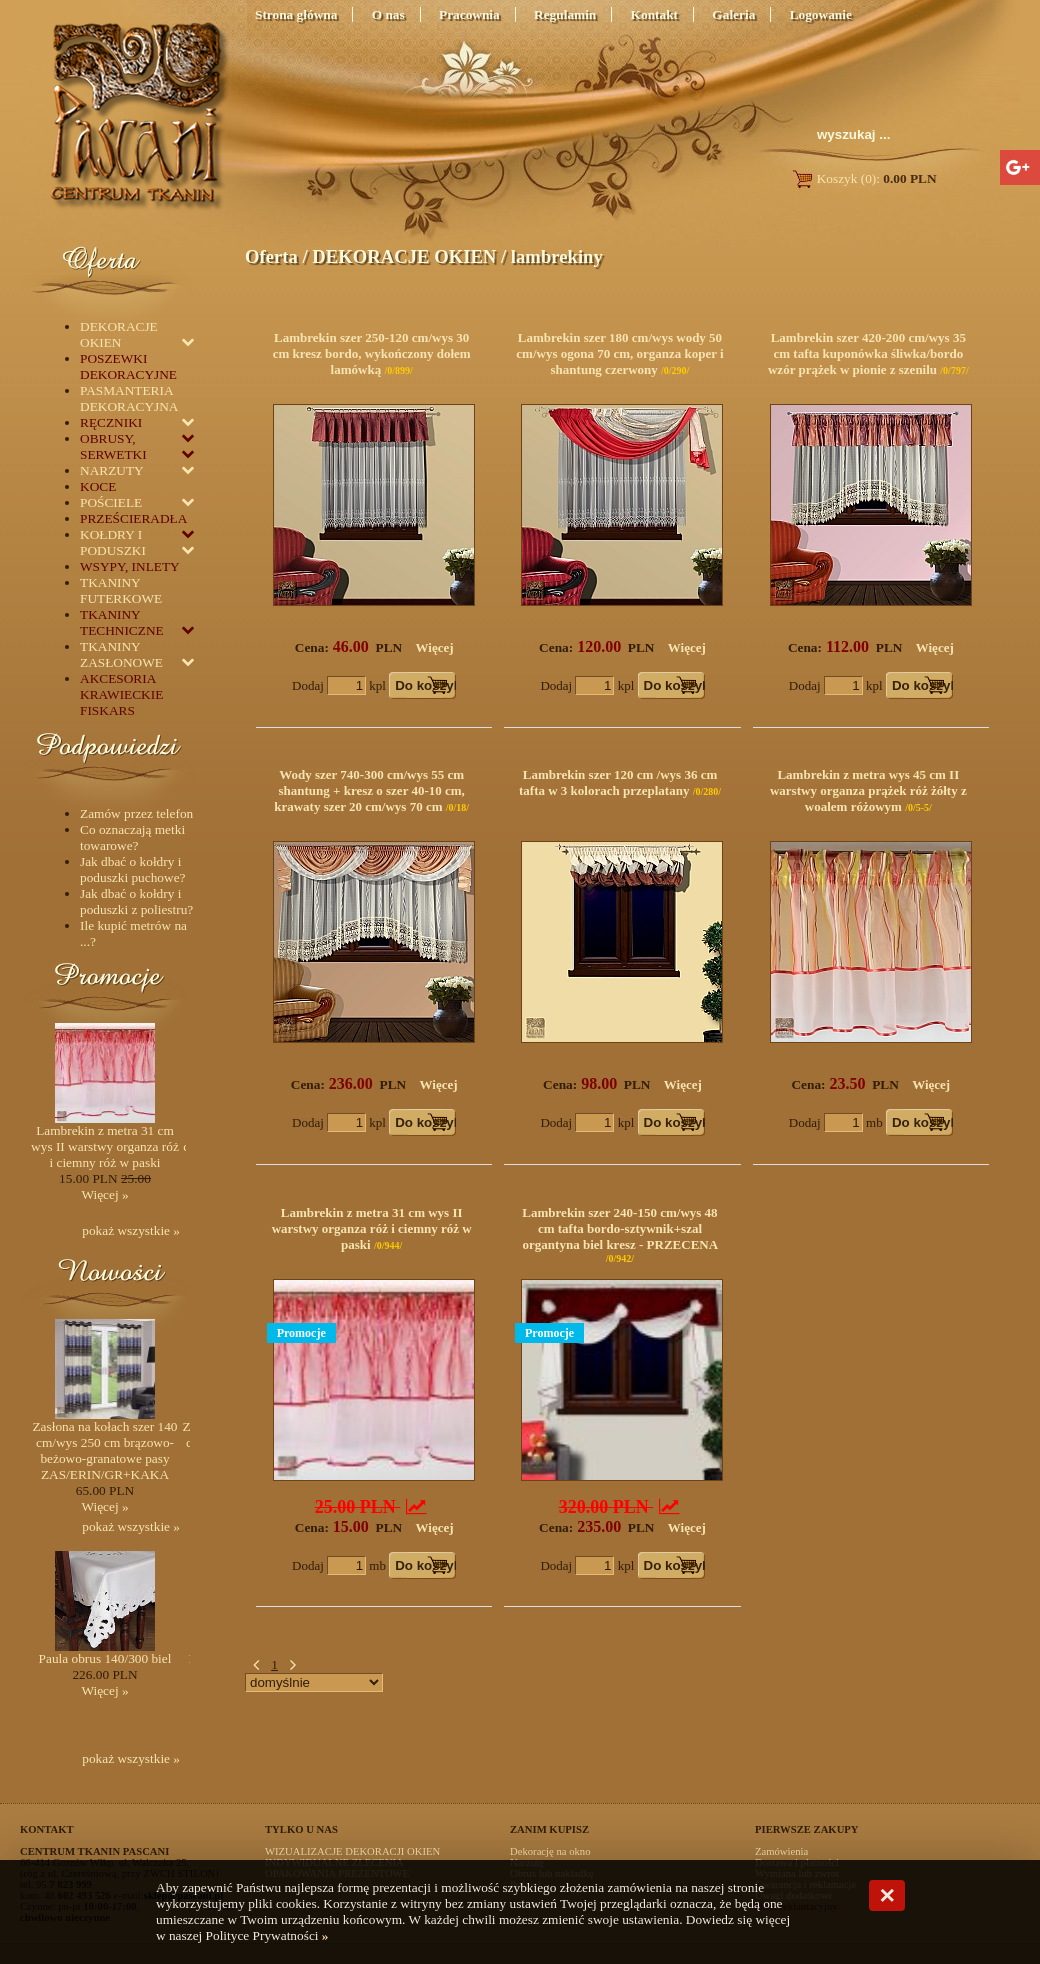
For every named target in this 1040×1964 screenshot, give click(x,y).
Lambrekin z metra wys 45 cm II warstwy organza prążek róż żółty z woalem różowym (868, 790)
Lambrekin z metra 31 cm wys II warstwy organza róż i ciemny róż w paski (372, 1228)
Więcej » (104, 1194)
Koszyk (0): (863, 178)
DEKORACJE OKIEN (404, 256)
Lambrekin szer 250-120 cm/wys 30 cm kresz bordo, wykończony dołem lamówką (372, 353)
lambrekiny (557, 256)
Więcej (435, 647)
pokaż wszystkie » (131, 1230)
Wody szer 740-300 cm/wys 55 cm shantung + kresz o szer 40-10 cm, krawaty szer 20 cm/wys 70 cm (369, 790)
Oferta (271, 256)
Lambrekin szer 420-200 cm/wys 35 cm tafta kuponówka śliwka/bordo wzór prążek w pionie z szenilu (867, 353)
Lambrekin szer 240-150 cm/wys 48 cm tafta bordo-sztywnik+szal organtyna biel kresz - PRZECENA (619, 1228)
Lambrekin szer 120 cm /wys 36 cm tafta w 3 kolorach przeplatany (618, 782)
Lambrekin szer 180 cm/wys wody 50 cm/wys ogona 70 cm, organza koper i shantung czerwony (619, 353)
